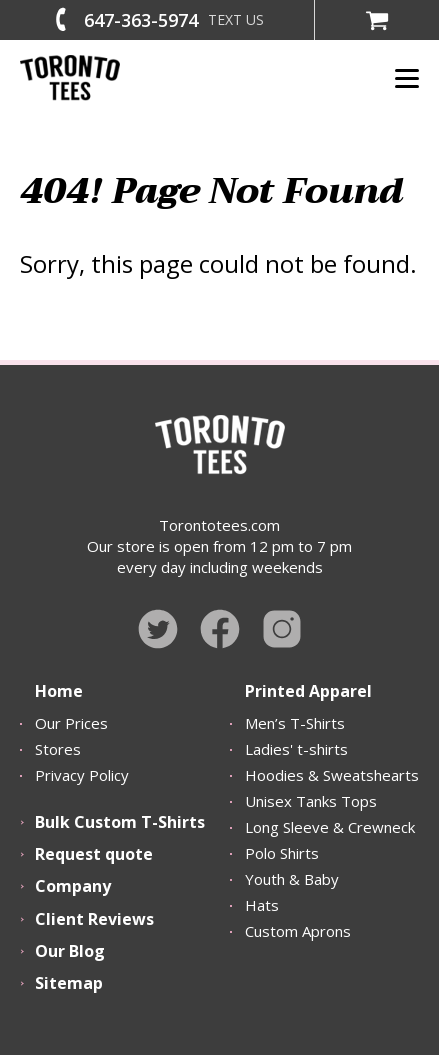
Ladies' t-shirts (296, 749)
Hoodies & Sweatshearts (332, 775)
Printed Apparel (308, 691)
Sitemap (69, 983)
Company (73, 886)
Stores (58, 749)
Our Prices (71, 723)
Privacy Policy (82, 775)
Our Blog (70, 951)
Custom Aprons (298, 931)
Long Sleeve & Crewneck (330, 827)
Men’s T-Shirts (295, 723)
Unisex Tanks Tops (311, 801)
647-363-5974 (141, 20)
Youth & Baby (292, 879)
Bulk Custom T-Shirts (120, 822)
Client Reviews (94, 919)
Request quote (94, 854)
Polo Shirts (282, 853)
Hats (262, 905)
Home (59, 691)
